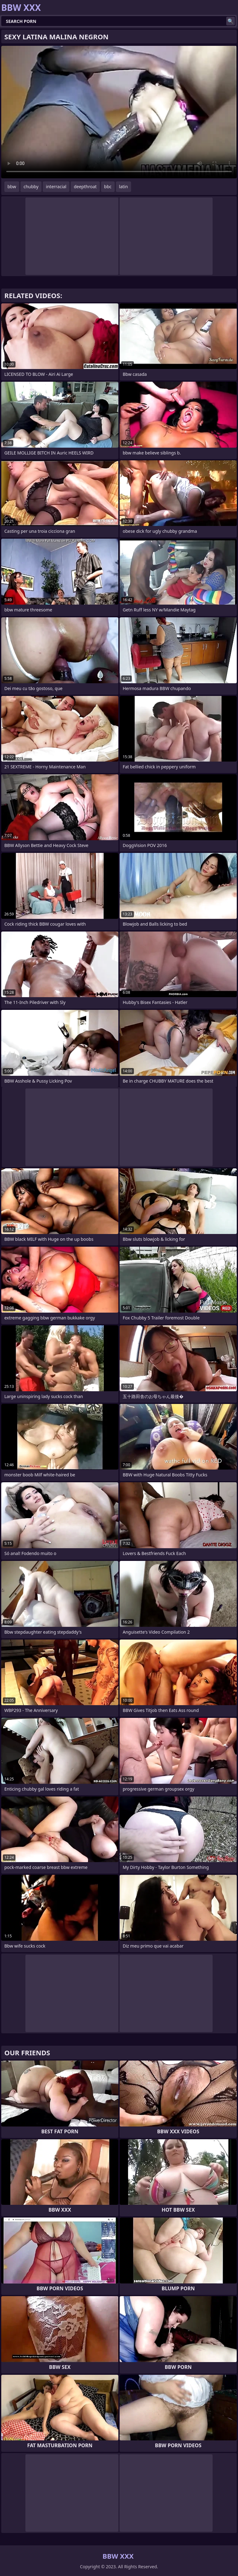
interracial (56, 186)
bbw (11, 186)
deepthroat (85, 186)
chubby (31, 186)
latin (123, 186)
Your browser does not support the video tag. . (119, 112)
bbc (108, 186)
